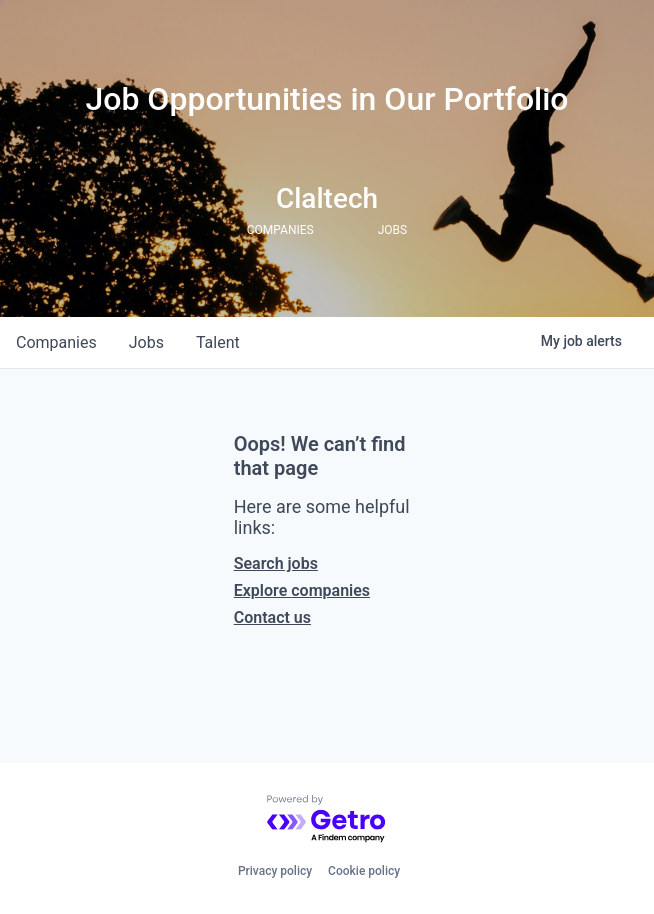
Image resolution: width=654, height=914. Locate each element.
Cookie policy (364, 871)
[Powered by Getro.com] (327, 819)
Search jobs (276, 563)
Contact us (272, 617)
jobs (146, 342)
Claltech (327, 198)
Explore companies (302, 590)
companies (56, 342)
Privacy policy (275, 871)
